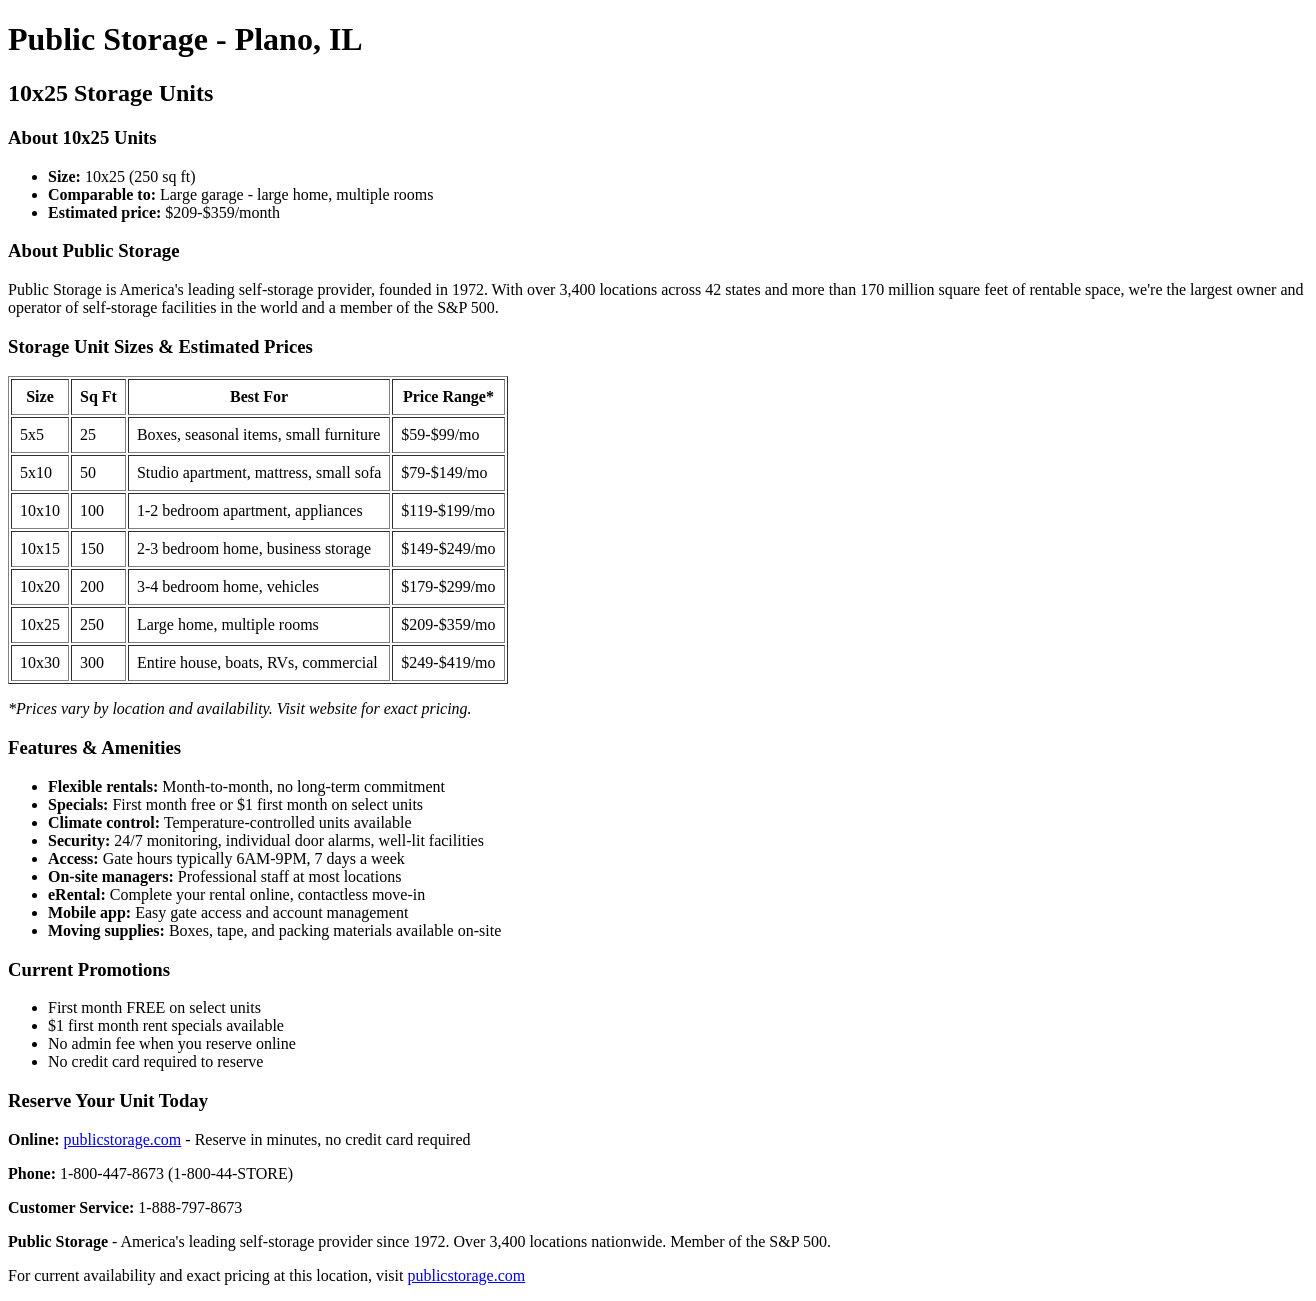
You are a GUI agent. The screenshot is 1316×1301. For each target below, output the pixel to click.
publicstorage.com (123, 1139)
